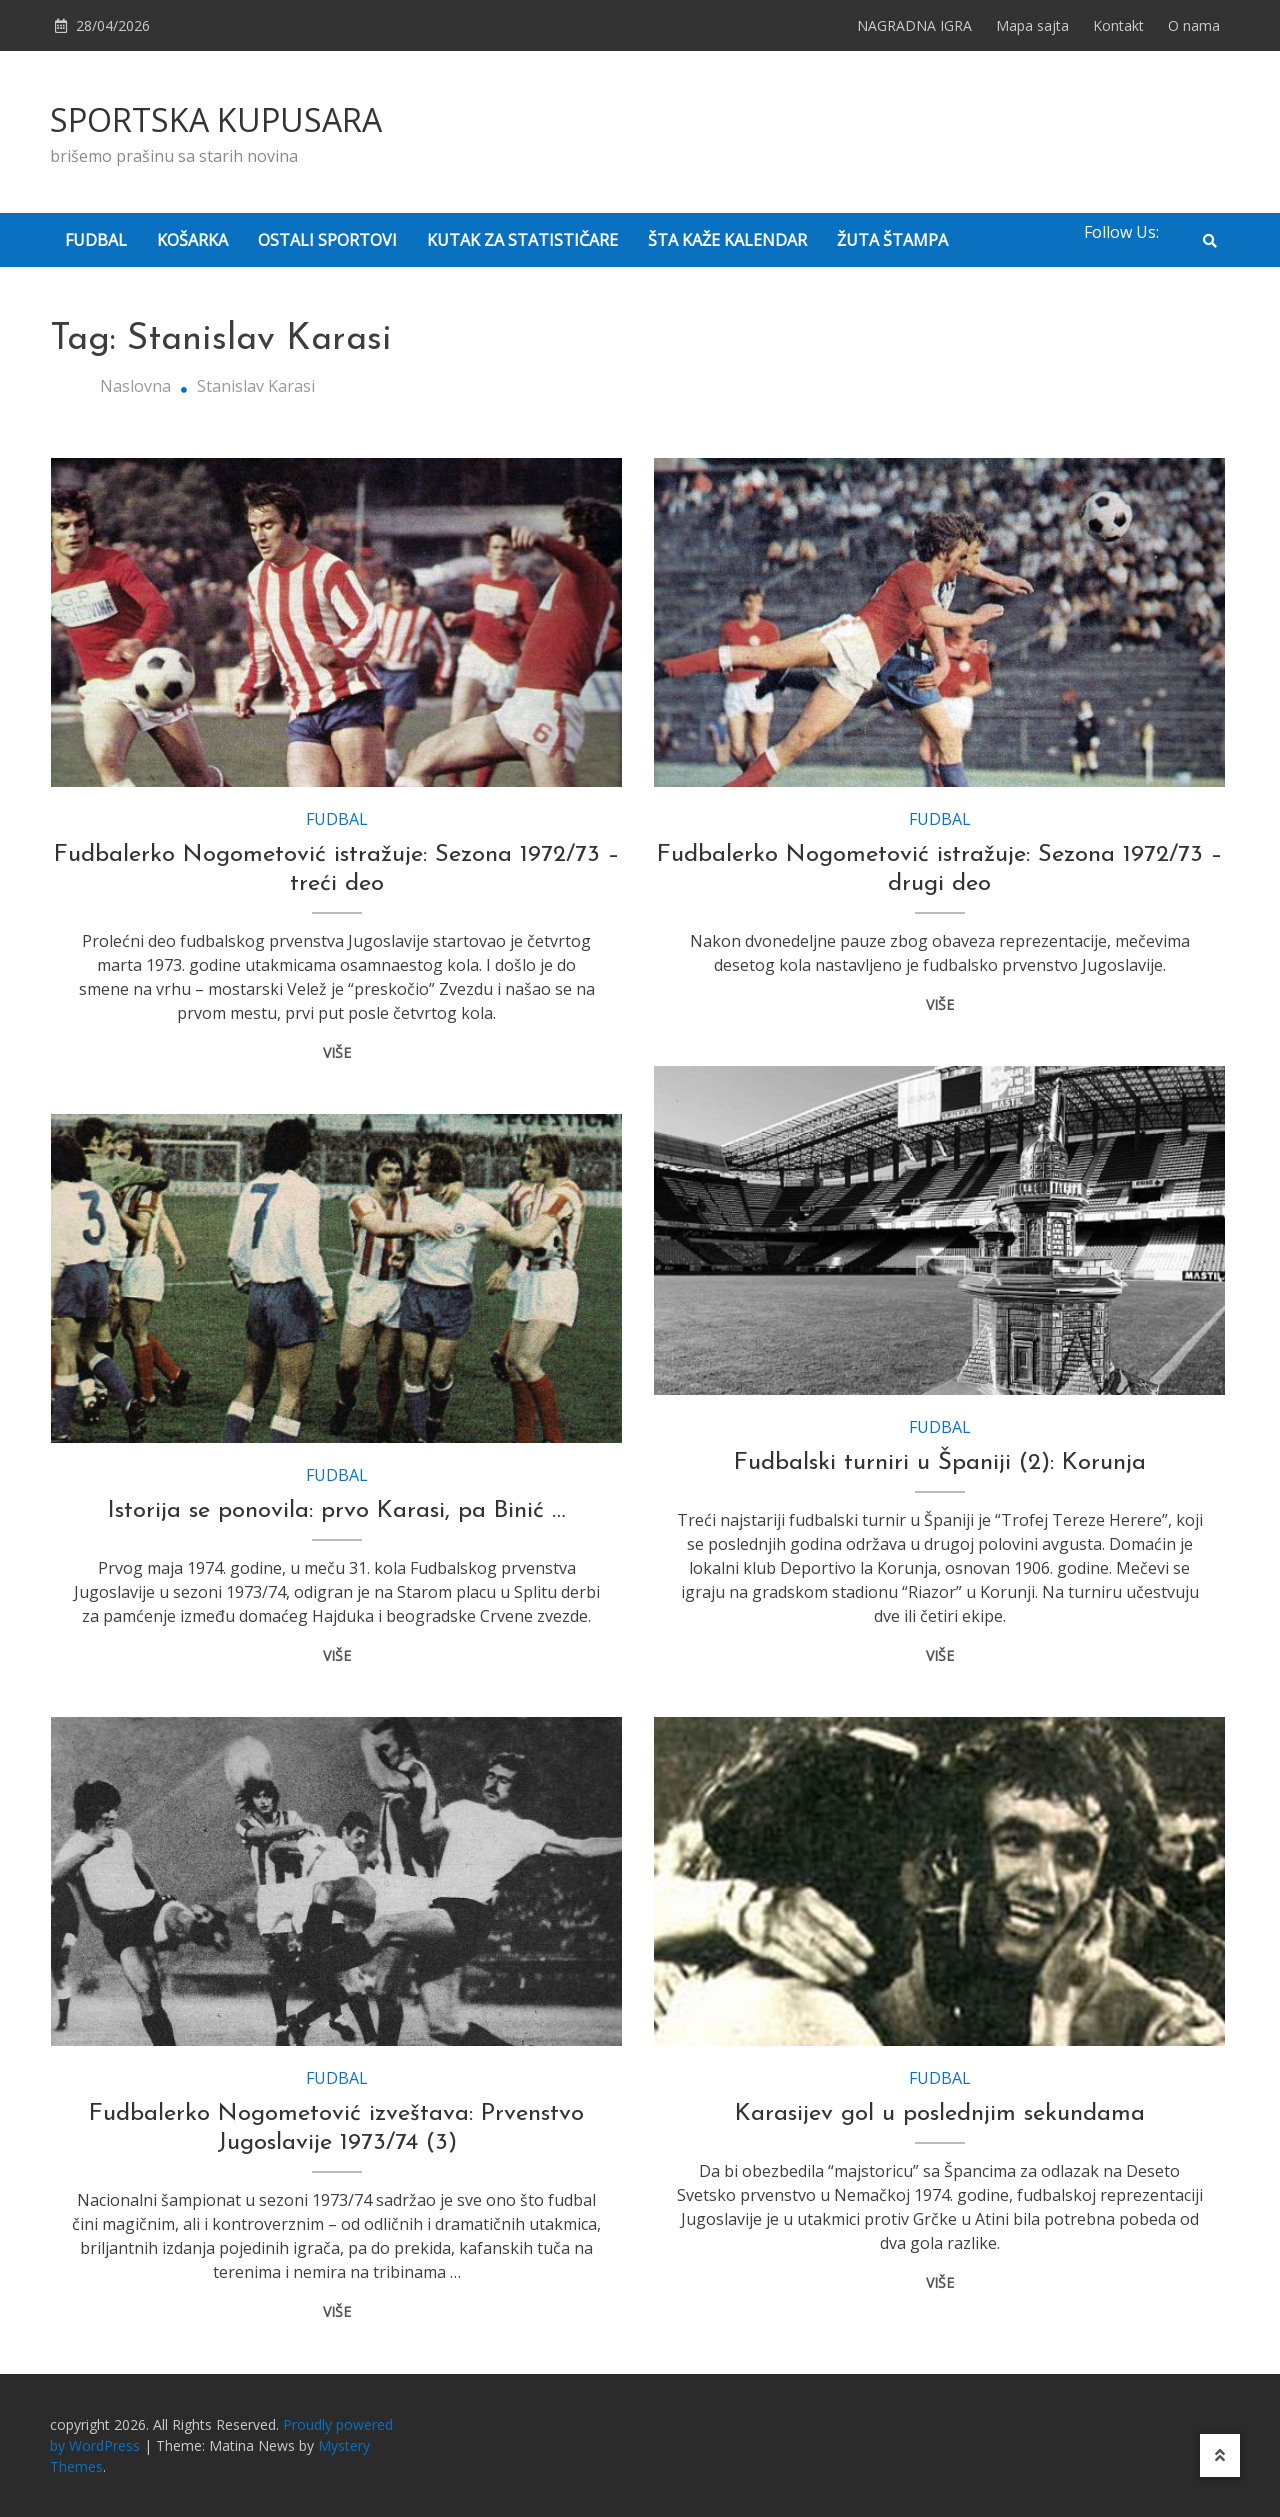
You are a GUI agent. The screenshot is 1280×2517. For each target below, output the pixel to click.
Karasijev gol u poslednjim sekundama (940, 2114)
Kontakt (1118, 25)
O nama (1194, 25)
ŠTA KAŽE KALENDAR (727, 240)
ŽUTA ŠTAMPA (892, 240)
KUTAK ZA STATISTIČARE (522, 240)
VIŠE (337, 1052)
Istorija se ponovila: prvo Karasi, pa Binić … (337, 1511)
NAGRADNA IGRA (914, 25)
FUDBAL (96, 240)
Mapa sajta (1032, 25)
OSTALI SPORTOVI (327, 240)
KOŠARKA (192, 240)
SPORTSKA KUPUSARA (216, 119)
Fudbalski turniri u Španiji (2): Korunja (940, 1463)
